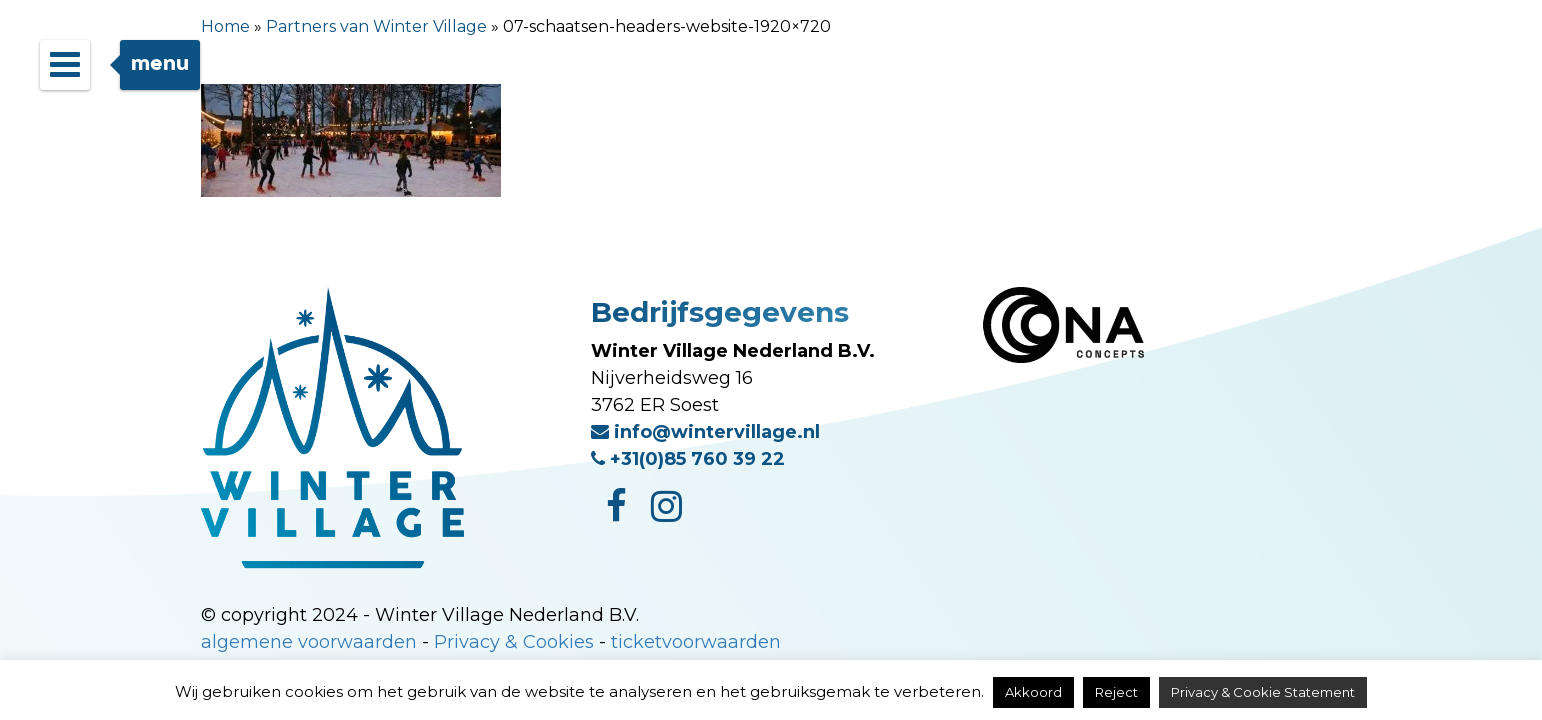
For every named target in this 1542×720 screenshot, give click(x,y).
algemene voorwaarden (309, 642)
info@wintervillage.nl (705, 432)
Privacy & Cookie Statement (1263, 692)
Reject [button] (1116, 692)
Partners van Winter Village (376, 26)
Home (225, 26)
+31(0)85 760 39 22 (688, 459)
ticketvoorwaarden (696, 642)
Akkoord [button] (1033, 692)
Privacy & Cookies (514, 642)
